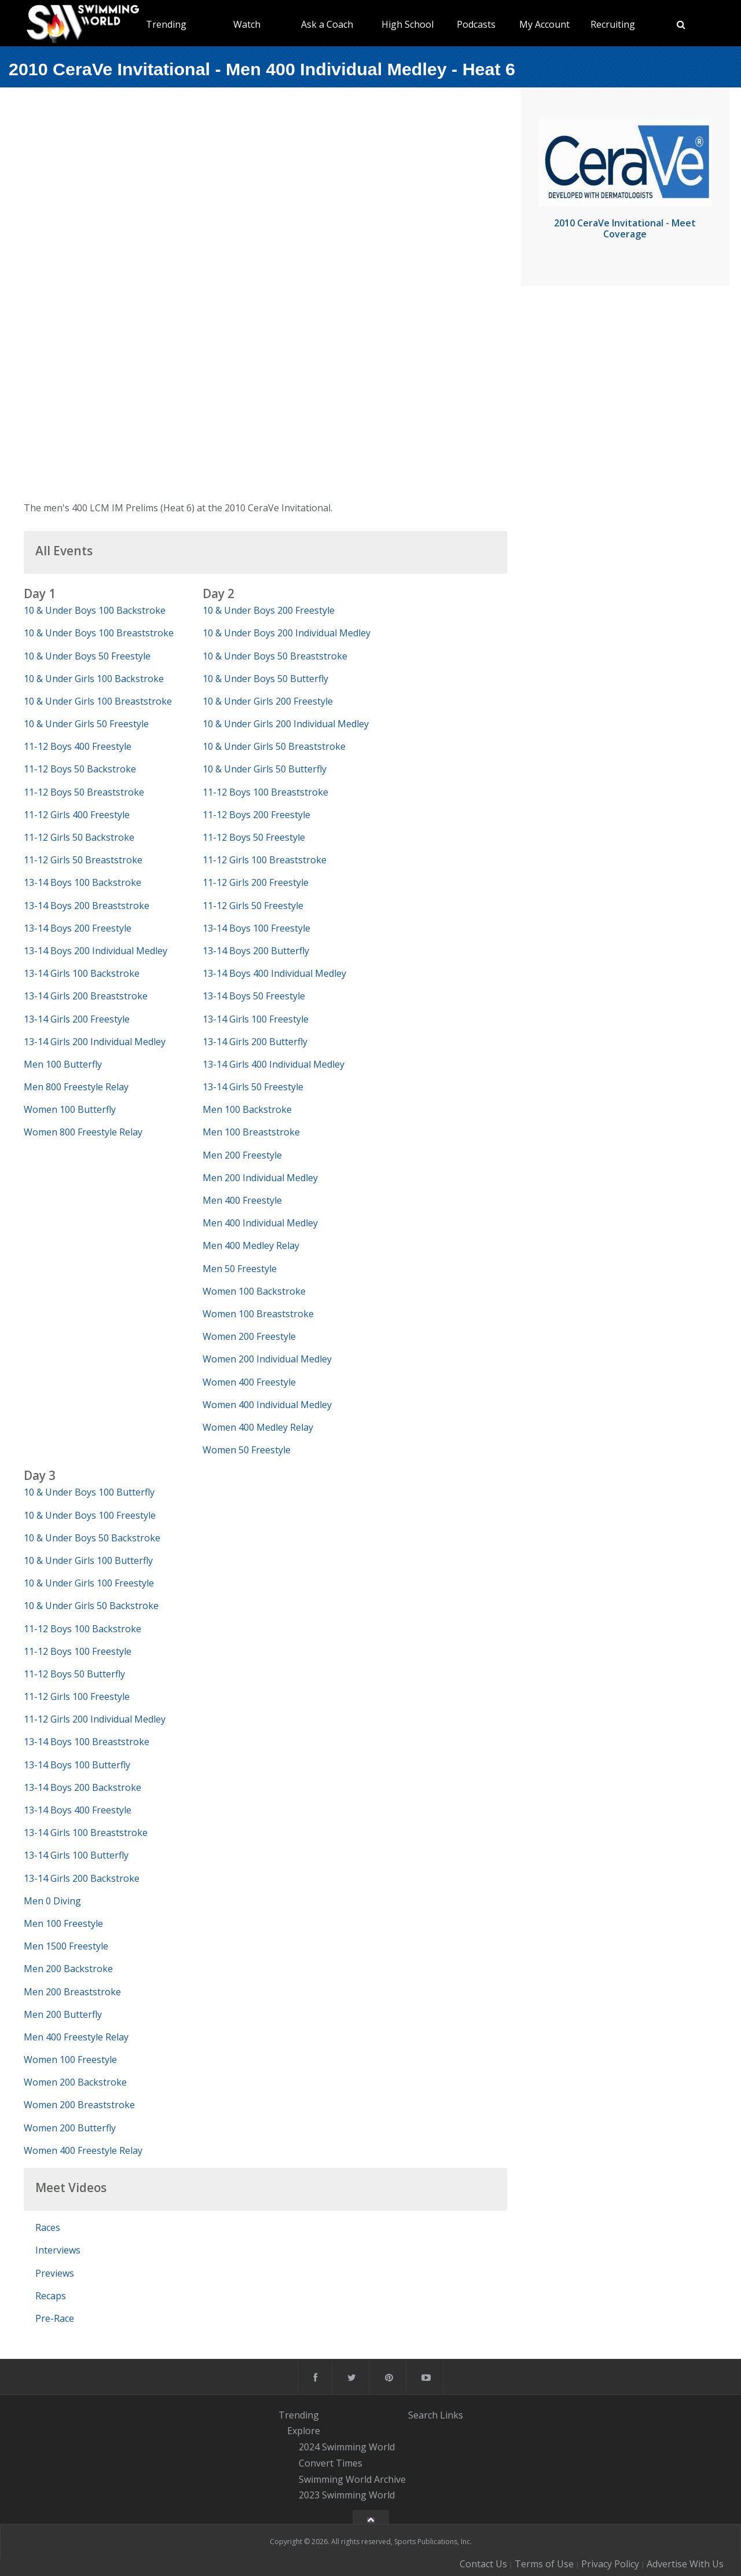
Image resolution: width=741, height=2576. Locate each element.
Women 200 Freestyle (249, 1336)
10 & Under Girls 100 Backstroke (94, 678)
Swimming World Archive (352, 2479)
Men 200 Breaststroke (72, 1991)
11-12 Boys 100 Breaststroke (265, 792)
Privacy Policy (610, 2563)
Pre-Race (54, 2318)
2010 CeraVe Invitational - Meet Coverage (625, 228)
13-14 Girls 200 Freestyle (77, 1019)
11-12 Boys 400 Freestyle (77, 746)
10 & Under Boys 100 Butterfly (89, 1492)
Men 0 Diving (52, 1901)
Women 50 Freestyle (247, 1449)
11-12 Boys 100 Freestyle (77, 1651)
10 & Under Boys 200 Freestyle (269, 610)
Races (47, 2227)
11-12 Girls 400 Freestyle (77, 814)
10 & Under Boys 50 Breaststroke (275, 656)
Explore (303, 2431)
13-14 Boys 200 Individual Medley (95, 950)
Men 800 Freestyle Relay (76, 1086)
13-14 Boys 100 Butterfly (77, 1764)
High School (407, 24)
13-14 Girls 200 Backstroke (82, 1878)
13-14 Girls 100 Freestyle (256, 1019)
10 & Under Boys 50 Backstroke (92, 1537)
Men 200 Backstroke (68, 1968)
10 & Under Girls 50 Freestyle (86, 723)
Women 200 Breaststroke (79, 2104)
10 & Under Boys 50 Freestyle (87, 656)
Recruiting (612, 24)
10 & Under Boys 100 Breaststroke (99, 632)
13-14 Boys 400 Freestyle (77, 1810)
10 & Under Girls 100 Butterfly (88, 1560)
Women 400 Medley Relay (258, 1427)
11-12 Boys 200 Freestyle (256, 814)
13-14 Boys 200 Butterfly (256, 950)
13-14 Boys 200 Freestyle (77, 928)
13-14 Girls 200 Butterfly (255, 1041)
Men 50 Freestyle (240, 1268)
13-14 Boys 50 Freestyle (254, 996)
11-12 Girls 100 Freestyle (77, 1696)
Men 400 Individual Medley (260, 1222)
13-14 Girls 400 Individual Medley (273, 1064)
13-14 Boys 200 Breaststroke (86, 905)
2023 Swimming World (347, 2495)
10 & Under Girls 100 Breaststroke (98, 701)
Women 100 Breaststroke (258, 1313)
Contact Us (483, 2563)
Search (423, 2415)
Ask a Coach (327, 24)
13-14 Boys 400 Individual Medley (274, 973)
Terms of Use (544, 2563)
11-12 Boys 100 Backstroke (82, 1628)
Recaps (50, 2295)
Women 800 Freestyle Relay (83, 1132)
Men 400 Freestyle (242, 1200)
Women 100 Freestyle (70, 2059)
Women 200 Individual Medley (267, 1359)
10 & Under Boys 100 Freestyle (90, 1515)
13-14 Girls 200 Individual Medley (95, 1041)
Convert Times (330, 2463)
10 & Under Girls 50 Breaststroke (274, 746)
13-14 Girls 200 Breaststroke (86, 996)
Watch (247, 24)
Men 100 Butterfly (63, 1064)
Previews (54, 2273)
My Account (544, 24)
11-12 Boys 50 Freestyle (254, 837)
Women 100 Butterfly (70, 1109)
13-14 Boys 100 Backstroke (82, 882)
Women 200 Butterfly (70, 2127)
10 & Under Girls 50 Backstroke (91, 1605)
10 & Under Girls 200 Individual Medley (286, 723)
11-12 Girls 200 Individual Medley (95, 1719)
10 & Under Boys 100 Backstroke (95, 610)
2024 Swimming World (347, 2447)
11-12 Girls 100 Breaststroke (265, 859)
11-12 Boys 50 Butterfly (74, 1674)
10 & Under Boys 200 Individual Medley (286, 632)
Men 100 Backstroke (247, 1109)
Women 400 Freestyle (249, 1382)
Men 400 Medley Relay (251, 1245)
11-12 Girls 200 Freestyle (256, 882)
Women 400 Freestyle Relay (83, 2150)
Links (451, 2415)
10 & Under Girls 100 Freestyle (89, 1583)
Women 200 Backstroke (75, 2082)
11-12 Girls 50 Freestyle (253, 905)
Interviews (57, 2250)
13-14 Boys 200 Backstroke (82, 1787)
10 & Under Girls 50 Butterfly (265, 769)
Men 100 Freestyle (63, 1923)
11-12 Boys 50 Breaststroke (84, 792)
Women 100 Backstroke (254, 1291)
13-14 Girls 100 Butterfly (76, 1855)
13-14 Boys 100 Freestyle (256, 928)
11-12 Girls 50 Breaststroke (83, 859)
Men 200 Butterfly (63, 2014)
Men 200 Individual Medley (260, 1177)
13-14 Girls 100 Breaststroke (86, 1832)
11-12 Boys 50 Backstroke (80, 769)
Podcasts (476, 24)
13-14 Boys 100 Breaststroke (86, 1741)
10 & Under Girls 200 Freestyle (268, 701)
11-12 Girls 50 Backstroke (79, 837)
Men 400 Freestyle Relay (76, 2037)
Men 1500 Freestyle (66, 1946)
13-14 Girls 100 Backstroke (82, 973)
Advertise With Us (685, 2563)
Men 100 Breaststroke (251, 1132)
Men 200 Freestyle (242, 1155)
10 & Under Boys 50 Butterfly (265, 678)
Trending (166, 24)
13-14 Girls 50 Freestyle (253, 1086)
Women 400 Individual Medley (267, 1404)
